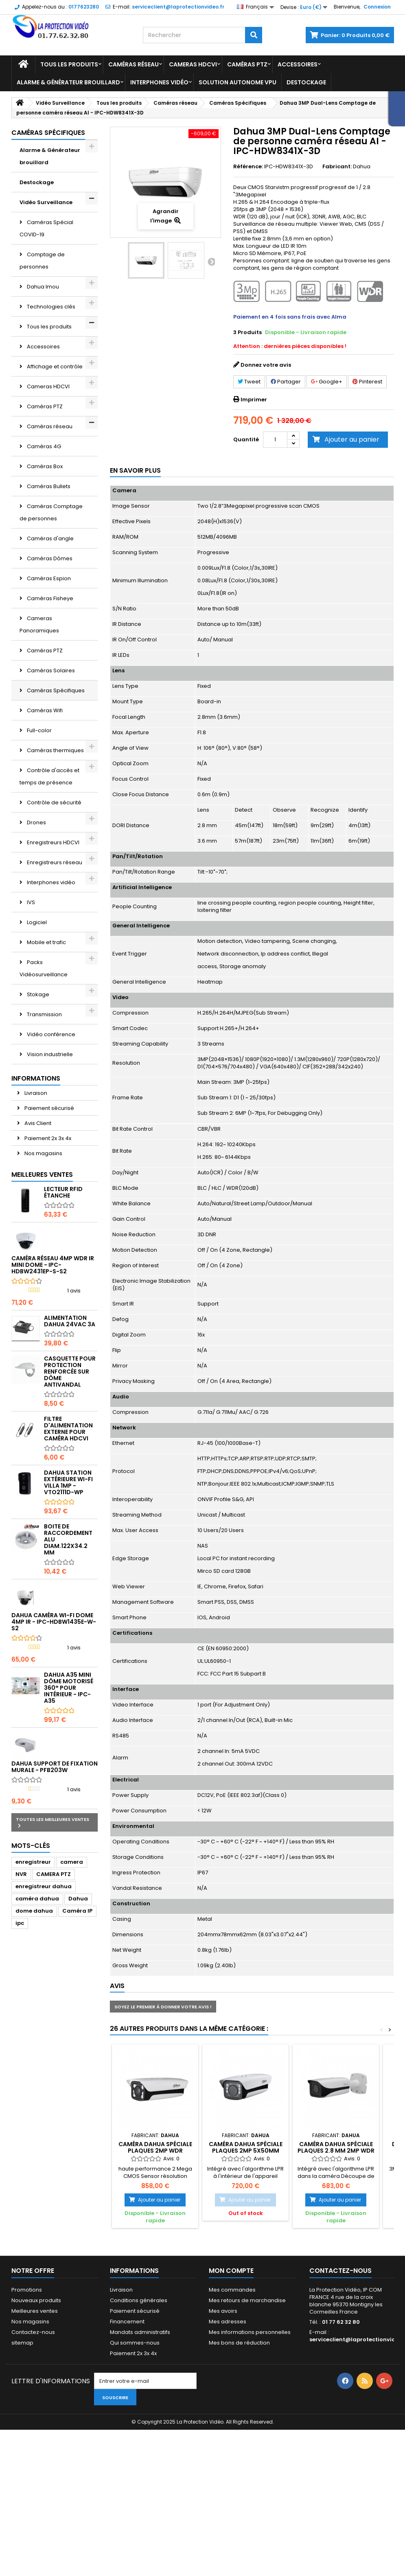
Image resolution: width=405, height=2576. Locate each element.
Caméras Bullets (48, 486)
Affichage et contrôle (54, 366)
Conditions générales (138, 2300)
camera (71, 1862)
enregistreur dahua (43, 1886)
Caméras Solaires (50, 670)
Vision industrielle (49, 1054)
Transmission (44, 1014)
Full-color (39, 730)
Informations (35, 1078)
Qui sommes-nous (135, 2343)
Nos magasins (42, 1153)
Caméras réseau (133, 64)
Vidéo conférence (50, 1034)
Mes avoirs (223, 2311)
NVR (21, 1874)
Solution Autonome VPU (237, 82)
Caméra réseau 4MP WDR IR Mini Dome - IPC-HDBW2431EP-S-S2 (52, 1264)
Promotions (26, 2290)
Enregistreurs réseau (54, 862)
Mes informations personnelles (250, 2332)
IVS (30, 902)
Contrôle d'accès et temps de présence (49, 776)
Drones (36, 822)
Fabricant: (337, 166)
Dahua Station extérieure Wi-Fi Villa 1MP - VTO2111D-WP (68, 1482)
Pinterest (367, 381)
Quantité (246, 439)
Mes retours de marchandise (247, 2300)
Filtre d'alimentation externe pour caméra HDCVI (68, 1428)
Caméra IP (77, 1911)
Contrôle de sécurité (53, 802)
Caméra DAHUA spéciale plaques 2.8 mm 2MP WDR (336, 2147)
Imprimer (254, 399)
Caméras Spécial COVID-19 (46, 228)
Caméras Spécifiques (55, 690)
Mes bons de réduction (239, 2343)
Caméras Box (44, 466)
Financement (127, 2321)
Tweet (249, 381)
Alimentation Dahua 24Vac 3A (69, 1321)
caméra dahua (37, 1898)
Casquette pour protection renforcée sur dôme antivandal (70, 1371)
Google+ (326, 381)
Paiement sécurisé (48, 1108)
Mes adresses (227, 2321)
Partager (286, 381)
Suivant (211, 262)
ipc (19, 1923)
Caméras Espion (48, 578)
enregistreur (33, 1862)
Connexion (377, 6)
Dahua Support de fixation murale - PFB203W (54, 1766)
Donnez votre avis (266, 365)
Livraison (35, 1093)
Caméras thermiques (55, 750)
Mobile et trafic (46, 942)
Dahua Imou (42, 287)
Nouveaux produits (36, 2300)
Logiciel (36, 922)
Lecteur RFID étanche (63, 1192)
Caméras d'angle (50, 538)
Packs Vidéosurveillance (44, 968)
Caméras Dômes (49, 558)
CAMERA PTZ (53, 1874)
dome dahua (34, 1911)
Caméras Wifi (44, 710)
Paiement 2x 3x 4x (47, 1138)
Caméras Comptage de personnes (51, 512)
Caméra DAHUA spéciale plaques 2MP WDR (155, 2147)
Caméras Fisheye (49, 598)
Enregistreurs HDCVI (52, 842)
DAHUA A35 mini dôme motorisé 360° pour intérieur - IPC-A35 (68, 1688)
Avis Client (37, 1123)
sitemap (22, 2343)
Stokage (37, 994)
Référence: (248, 166)
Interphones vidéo (159, 82)
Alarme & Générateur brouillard (68, 82)
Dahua (78, 1898)
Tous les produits (69, 64)
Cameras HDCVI (193, 64)
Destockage (306, 82)
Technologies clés (50, 306)
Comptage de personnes (42, 261)
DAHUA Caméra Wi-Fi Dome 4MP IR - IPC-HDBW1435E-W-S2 (53, 1621)
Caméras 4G (43, 446)
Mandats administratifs (140, 2332)
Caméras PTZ (247, 64)
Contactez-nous (33, 2332)
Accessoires (297, 64)
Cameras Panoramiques (39, 624)
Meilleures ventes (42, 1174)
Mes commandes (232, 2290)
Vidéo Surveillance (46, 202)
